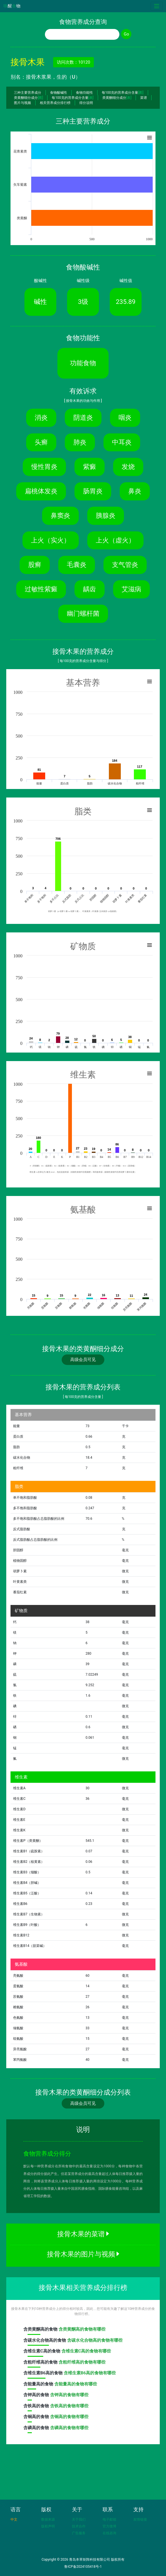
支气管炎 (125, 564)
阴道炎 (83, 417)
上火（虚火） (115, 540)
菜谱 (143, 98)
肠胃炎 (93, 491)
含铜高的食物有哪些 (69, 2416)
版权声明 (48, 2526)
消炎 (41, 417)
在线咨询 (109, 2533)
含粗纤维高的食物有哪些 (82, 2362)
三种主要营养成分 (27, 93)
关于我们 (79, 2519)
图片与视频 (22, 103)
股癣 (34, 564)
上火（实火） (50, 540)
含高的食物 (41, 2331)
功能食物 (83, 363)
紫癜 (89, 466)
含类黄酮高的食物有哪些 (82, 2329)
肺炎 (79, 442)
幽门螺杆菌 (83, 613)
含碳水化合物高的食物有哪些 (95, 2340)
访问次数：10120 (73, 62)
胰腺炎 (105, 515)
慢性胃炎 (44, 466)
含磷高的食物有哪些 (69, 2427)
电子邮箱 (109, 2519)
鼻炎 (134, 491)
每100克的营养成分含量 (123, 93)
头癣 (41, 442)
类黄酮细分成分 (28, 98)
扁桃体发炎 (41, 491)
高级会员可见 (83, 1359)
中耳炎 (122, 442)
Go (126, 34)
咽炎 (125, 417)
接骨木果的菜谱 (83, 2234)
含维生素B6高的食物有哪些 (90, 2372)
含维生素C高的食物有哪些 (86, 2351)
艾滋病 (131, 589)
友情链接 (140, 2519)
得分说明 (86, 103)
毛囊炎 (76, 564)
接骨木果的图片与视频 (83, 2254)
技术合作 (79, 2526)
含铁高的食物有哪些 (69, 2405)
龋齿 (89, 589)
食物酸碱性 (58, 93)
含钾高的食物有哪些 (69, 2394)
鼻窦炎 (60, 515)
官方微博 (109, 2526)
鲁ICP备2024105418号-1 (83, 2567)
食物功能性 (84, 93)
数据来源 (48, 2519)
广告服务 (79, 2533)
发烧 (128, 466)
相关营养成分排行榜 (55, 103)
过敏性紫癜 (41, 589)
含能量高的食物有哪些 (75, 2384)
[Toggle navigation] (157, 6)
